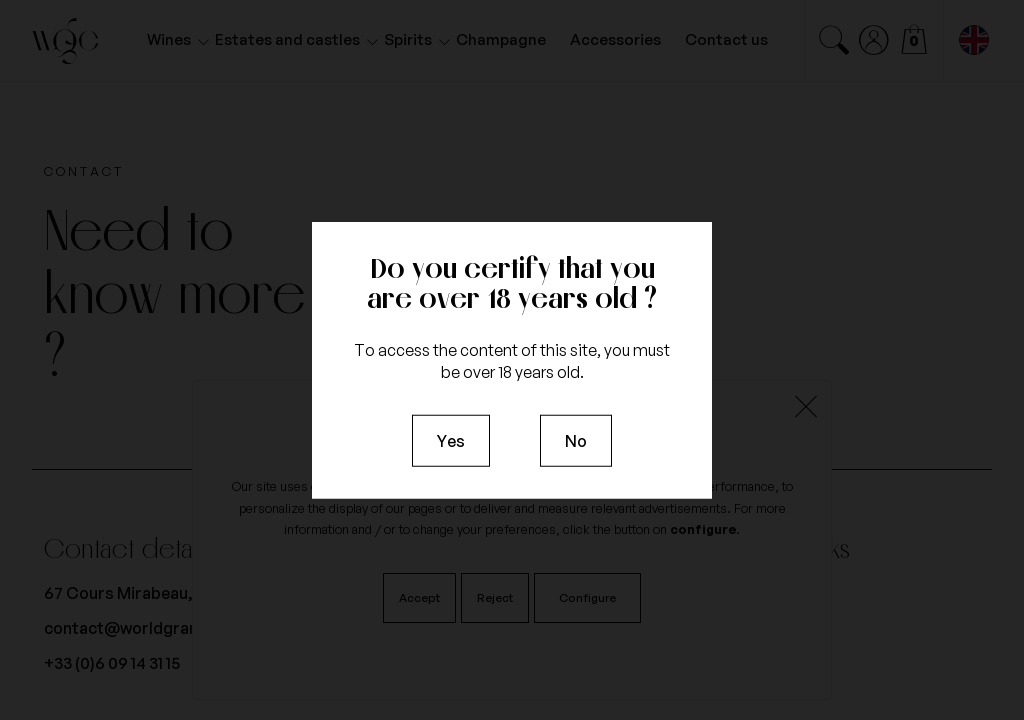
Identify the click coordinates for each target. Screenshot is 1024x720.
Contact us (726, 39)
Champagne (501, 39)
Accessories (615, 39)
